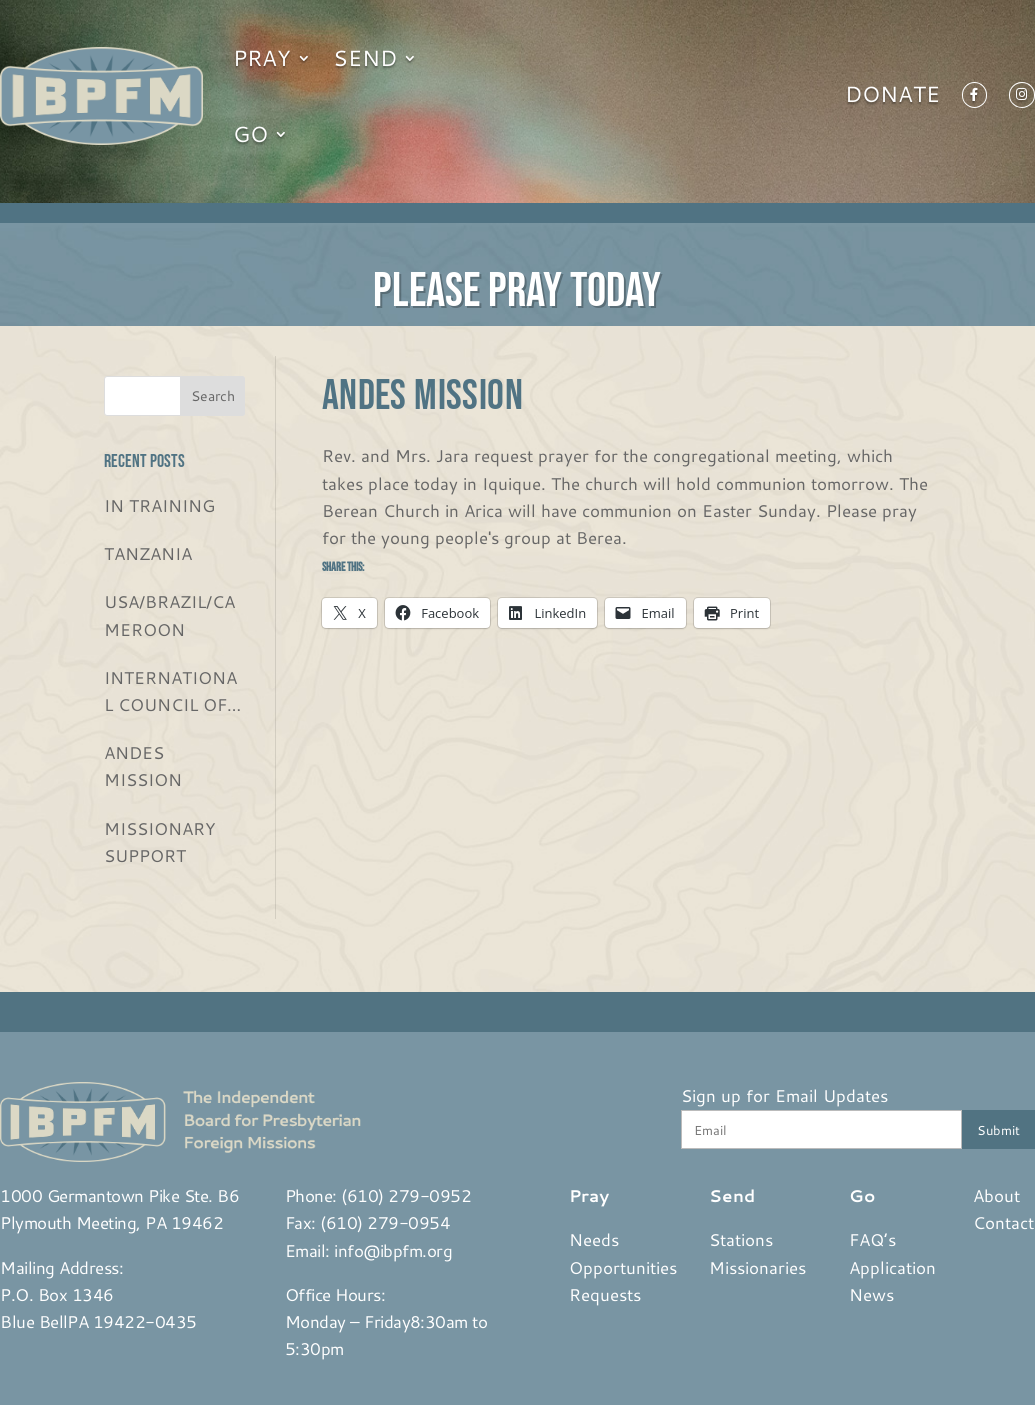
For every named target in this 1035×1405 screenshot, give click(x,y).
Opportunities (623, 1267)
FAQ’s (872, 1239)
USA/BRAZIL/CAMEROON (169, 614)
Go (250, 133)
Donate (892, 98)
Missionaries (757, 1267)
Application (892, 1267)
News (871, 1294)
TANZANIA (148, 553)
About (996, 1195)
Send (365, 57)
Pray (262, 57)
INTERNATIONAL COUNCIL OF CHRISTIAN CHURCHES (170, 691)
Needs (594, 1239)
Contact (1003, 1222)
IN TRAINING (159, 505)
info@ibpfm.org (393, 1250)
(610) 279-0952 (406, 1195)
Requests (605, 1294)
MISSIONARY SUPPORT (159, 841)
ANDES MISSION (143, 765)
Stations (741, 1239)
